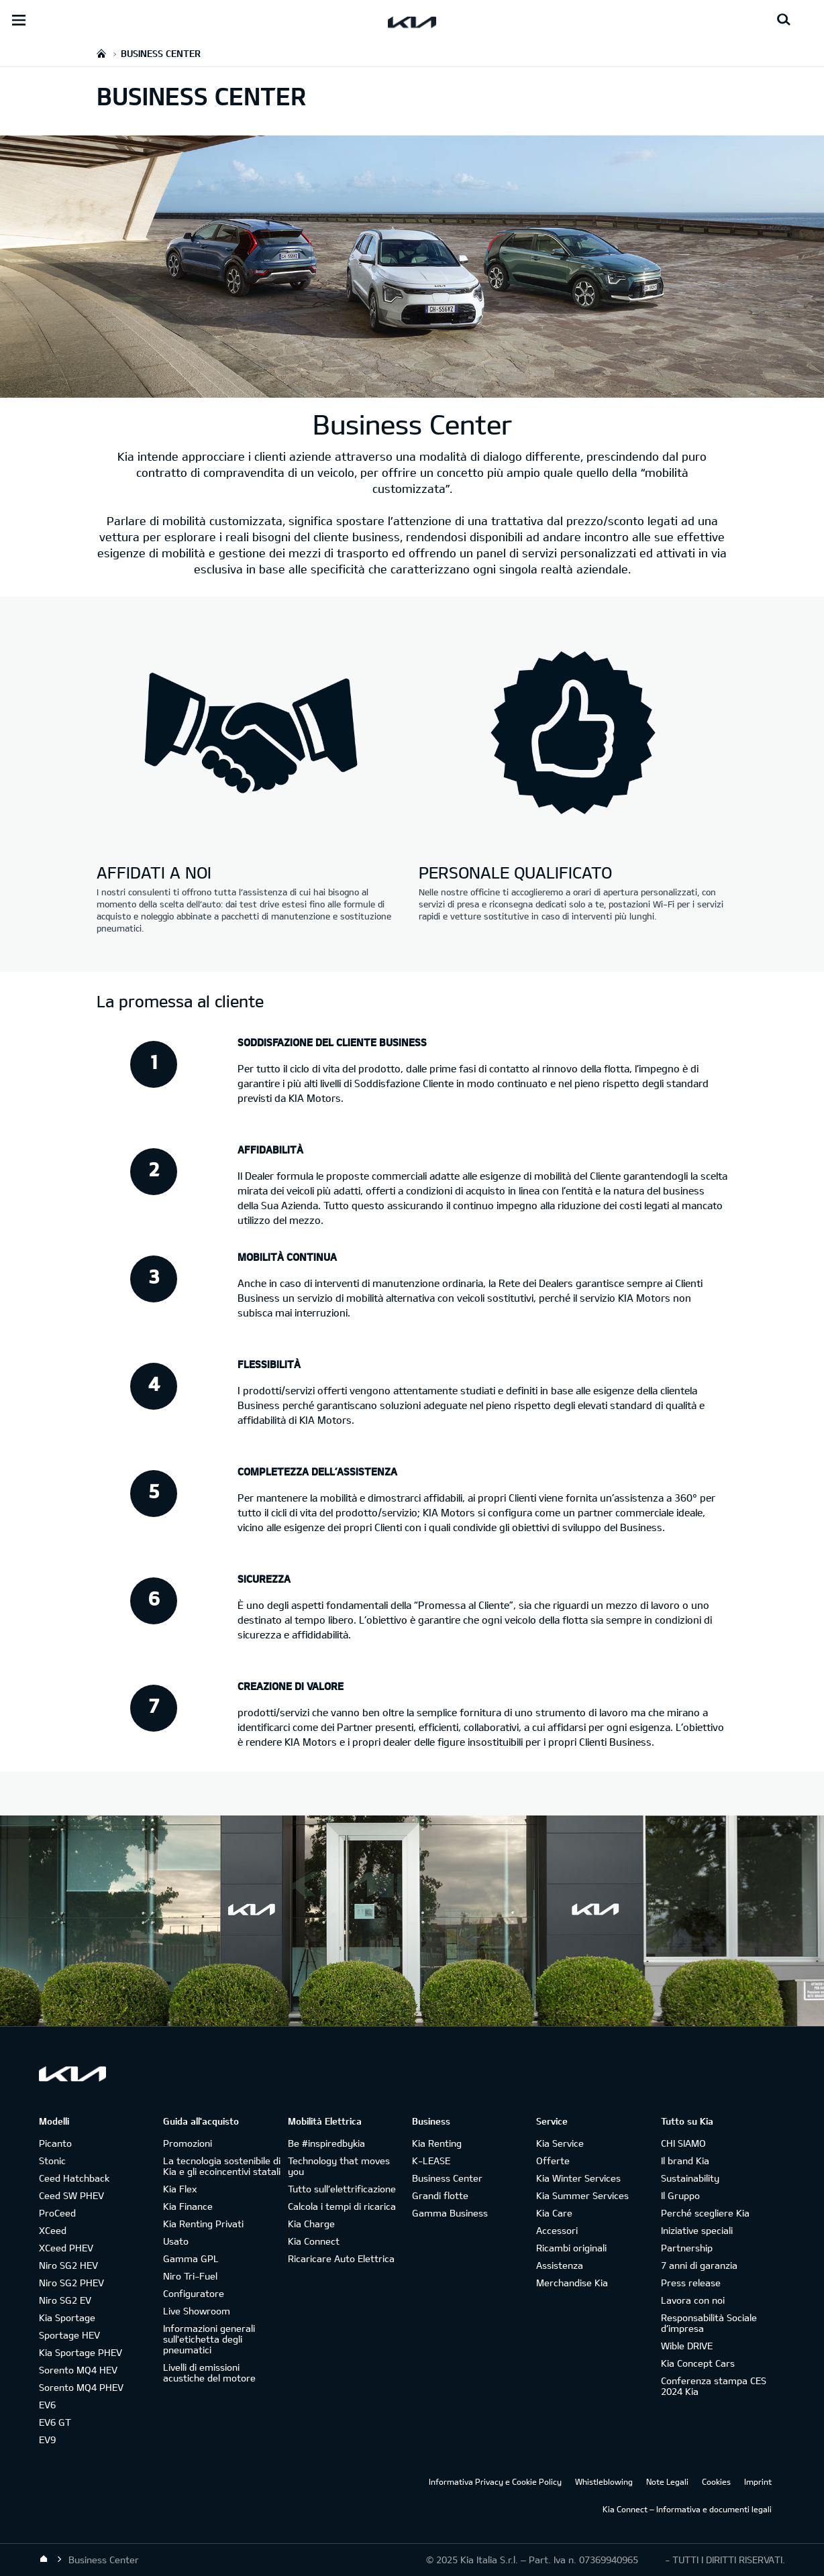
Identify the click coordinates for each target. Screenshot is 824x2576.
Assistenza (559, 2265)
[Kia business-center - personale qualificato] (573, 734)
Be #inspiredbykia (326, 2143)
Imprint (758, 2481)
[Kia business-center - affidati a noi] (251, 734)
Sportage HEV (69, 2335)
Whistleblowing (604, 2481)
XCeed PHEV (66, 2247)
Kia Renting (437, 2143)
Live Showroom (196, 2310)
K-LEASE (431, 2160)
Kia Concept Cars (698, 2363)
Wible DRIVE (687, 2345)
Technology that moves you (339, 2166)
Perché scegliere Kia (705, 2213)
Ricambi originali (571, 2247)
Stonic (52, 2160)
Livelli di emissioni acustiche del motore (209, 2372)
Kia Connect (314, 2241)
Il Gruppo (680, 2195)
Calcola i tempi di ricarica (342, 2206)
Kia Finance (188, 2206)
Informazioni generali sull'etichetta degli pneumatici (209, 2338)
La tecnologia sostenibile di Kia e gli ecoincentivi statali (221, 2166)
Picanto (55, 2143)
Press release (691, 2282)
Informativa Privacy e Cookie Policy (495, 2481)
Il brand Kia (685, 2160)
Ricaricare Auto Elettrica (341, 2258)
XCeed (52, 2230)
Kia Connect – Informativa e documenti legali (687, 2509)
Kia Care (554, 2213)
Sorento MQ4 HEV (78, 2369)
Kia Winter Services (578, 2178)
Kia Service (560, 2143)
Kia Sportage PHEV (80, 2352)
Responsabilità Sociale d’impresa (709, 2323)
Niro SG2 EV (65, 2300)
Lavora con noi (693, 2300)
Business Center (447, 2178)
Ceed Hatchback (74, 2178)
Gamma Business (450, 2213)
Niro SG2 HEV (68, 2265)
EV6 (47, 2404)
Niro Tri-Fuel (190, 2276)
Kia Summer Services (582, 2195)
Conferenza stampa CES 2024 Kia (713, 2386)
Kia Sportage (67, 2317)
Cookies (716, 2481)
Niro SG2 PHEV (71, 2282)
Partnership (687, 2247)
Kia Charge (311, 2223)
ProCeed (57, 2213)
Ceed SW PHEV (71, 2195)
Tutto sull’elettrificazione (342, 2188)
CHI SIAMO (683, 2143)
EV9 (47, 2439)
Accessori (557, 2230)
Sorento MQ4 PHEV (81, 2387)
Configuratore (193, 2293)
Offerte (553, 2160)
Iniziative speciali (697, 2230)
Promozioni (187, 2143)
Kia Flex (180, 2188)
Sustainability (690, 2178)
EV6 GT (55, 2422)
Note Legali (667, 2481)
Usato (176, 2241)
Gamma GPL (191, 2258)
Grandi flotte (440, 2195)
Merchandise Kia (572, 2282)
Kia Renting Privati (203, 2223)
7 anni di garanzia (699, 2265)
